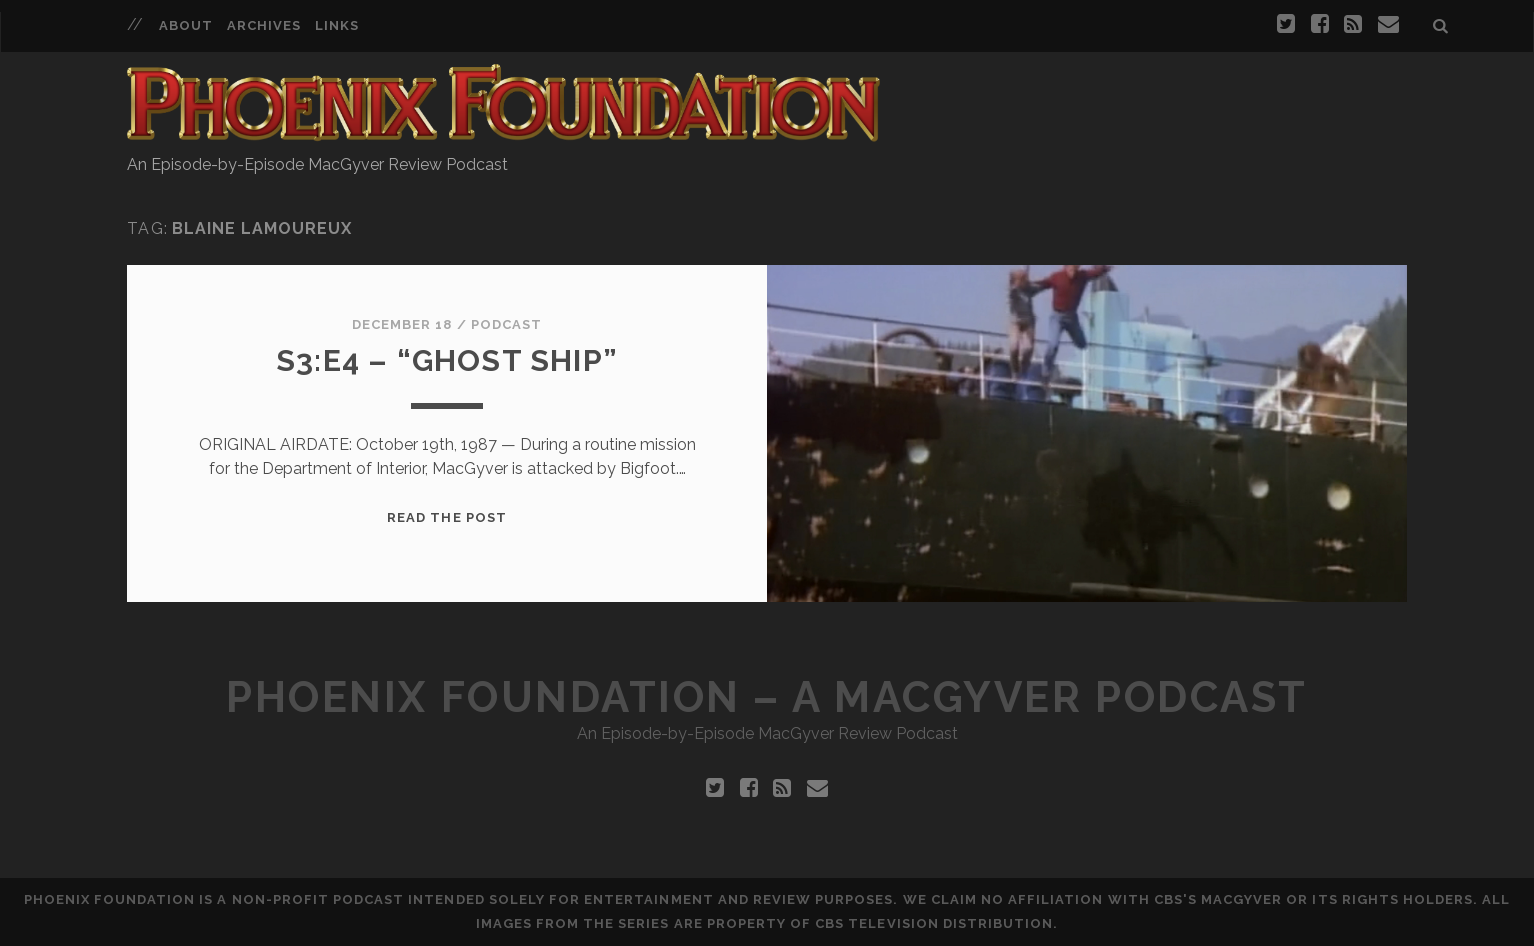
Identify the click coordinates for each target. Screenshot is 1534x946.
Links (337, 25)
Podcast (506, 324)
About (186, 25)
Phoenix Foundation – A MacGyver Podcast (766, 697)
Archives (264, 25)
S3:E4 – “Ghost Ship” (447, 360)
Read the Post (447, 517)
